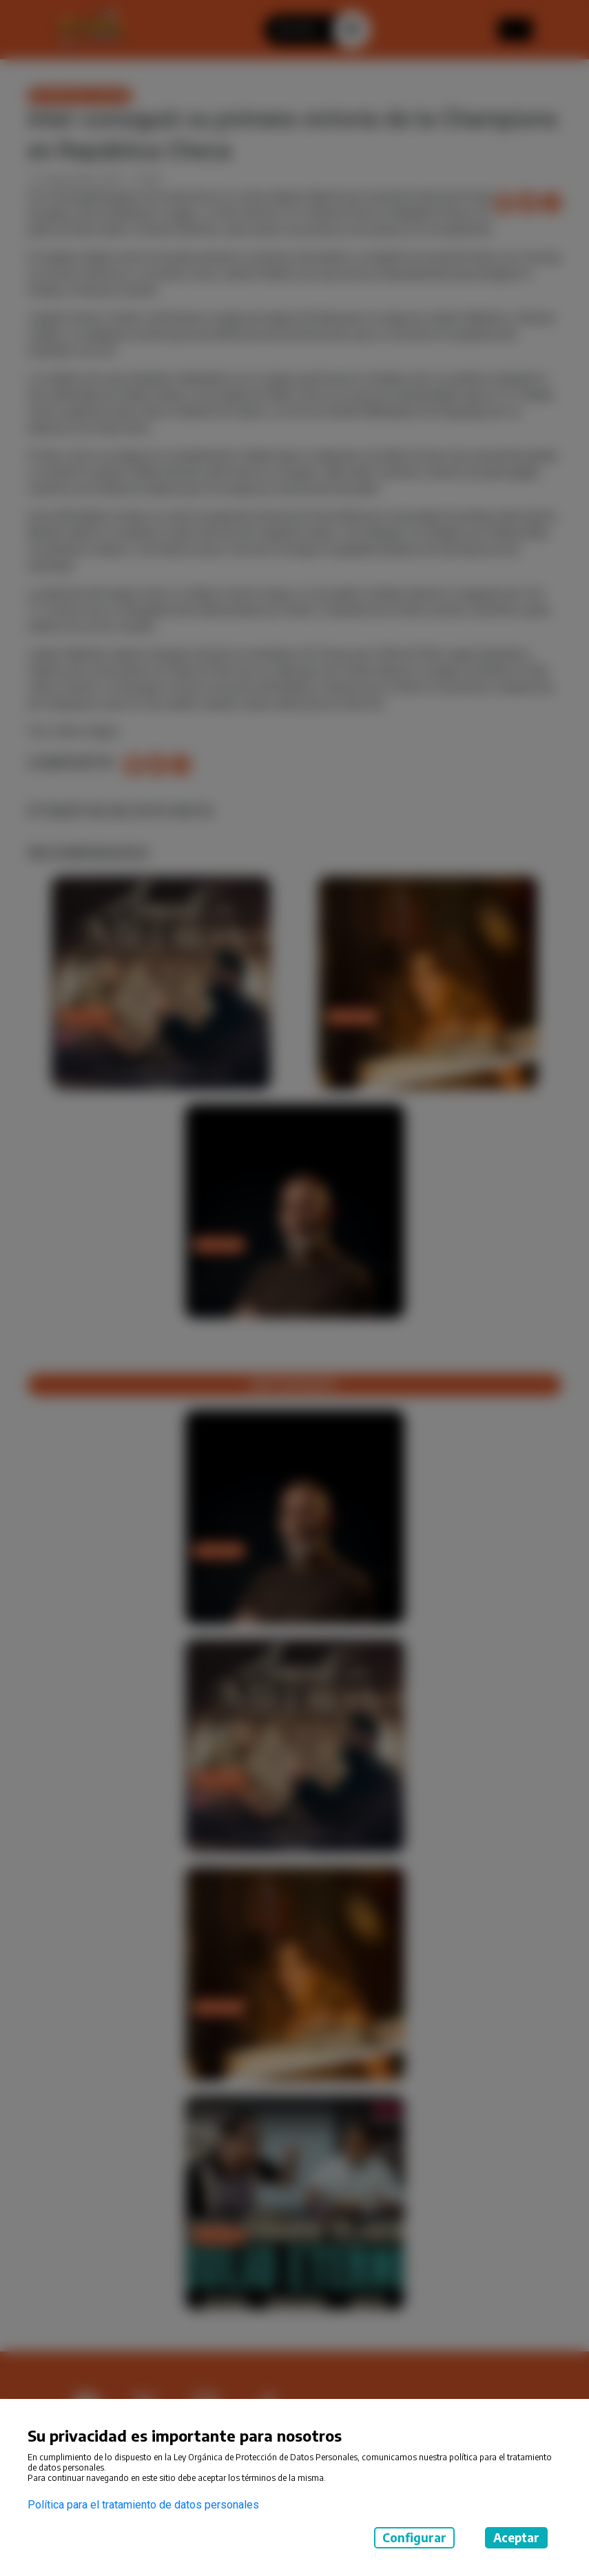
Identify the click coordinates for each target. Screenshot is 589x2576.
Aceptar (516, 2537)
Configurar (414, 2537)
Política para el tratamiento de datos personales (143, 2504)
